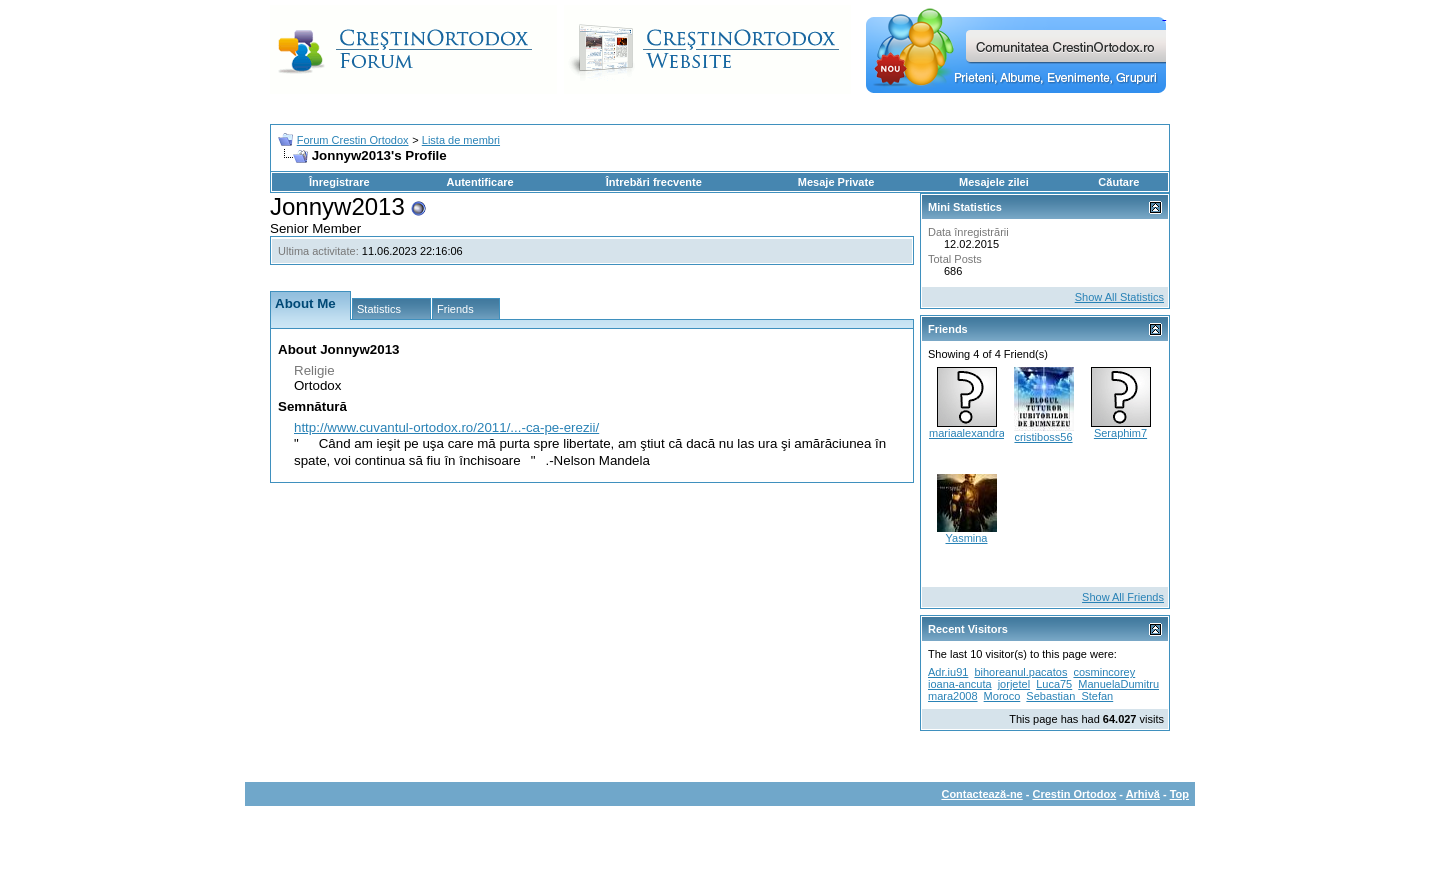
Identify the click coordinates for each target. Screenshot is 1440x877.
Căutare (1118, 182)
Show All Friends (1123, 597)
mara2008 (953, 696)
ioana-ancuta (960, 684)
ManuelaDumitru (1118, 684)
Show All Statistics (1119, 297)
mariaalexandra (967, 433)
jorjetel (1014, 684)
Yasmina (967, 538)
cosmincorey (1104, 672)
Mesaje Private (836, 182)
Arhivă (1143, 794)
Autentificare (479, 182)
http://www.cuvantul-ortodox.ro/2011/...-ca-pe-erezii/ (446, 427)
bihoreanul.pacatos (1020, 672)
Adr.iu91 (948, 672)
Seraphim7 (1120, 433)
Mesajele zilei (994, 182)
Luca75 (1054, 684)
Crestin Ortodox (1075, 794)
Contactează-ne (981, 794)
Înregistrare (339, 182)
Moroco (1002, 696)
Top (1179, 794)
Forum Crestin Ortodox (353, 140)
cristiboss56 (1043, 437)
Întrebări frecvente (654, 182)
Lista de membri (461, 140)
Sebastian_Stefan (1069, 696)
